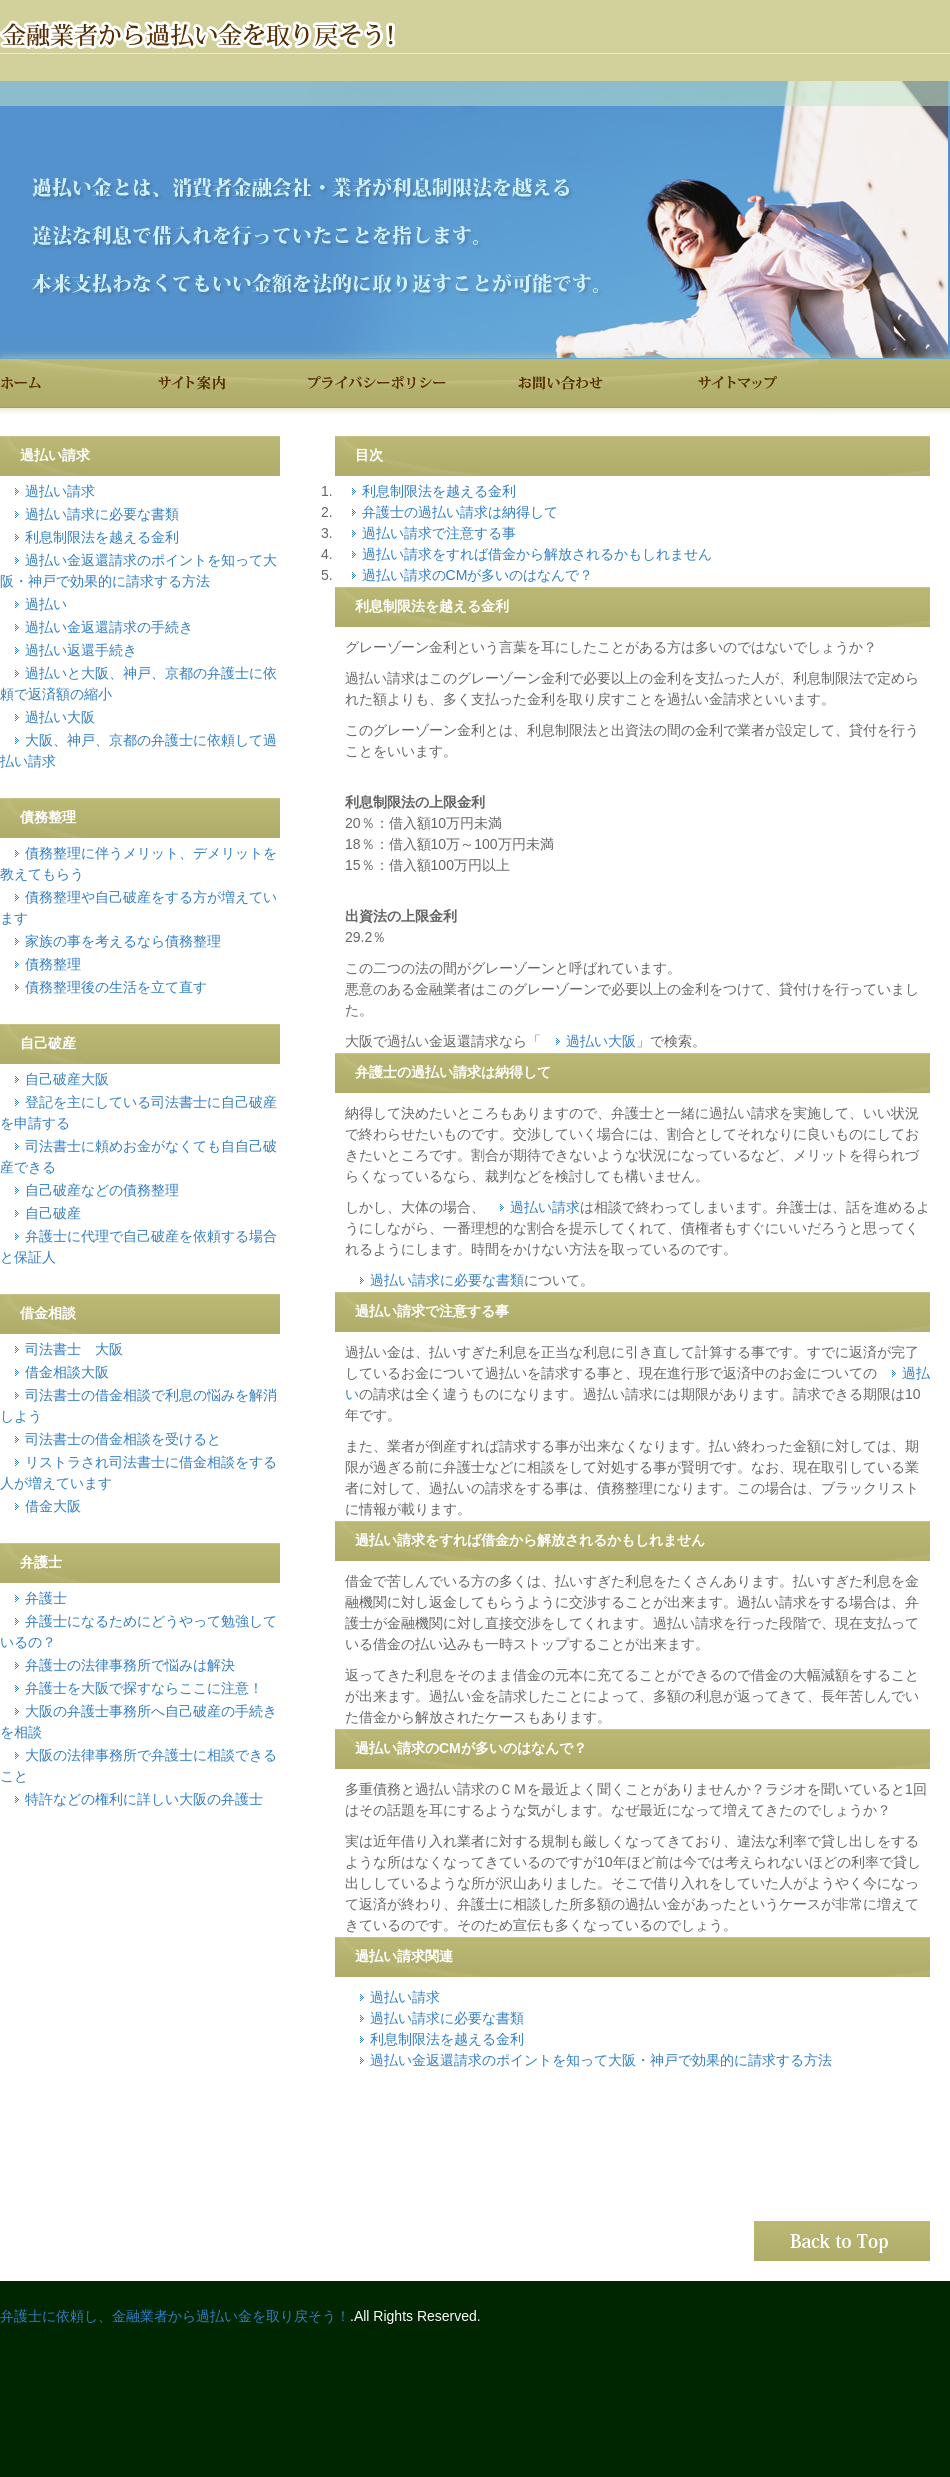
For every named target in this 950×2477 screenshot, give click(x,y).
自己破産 (53, 1213)
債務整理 (53, 964)
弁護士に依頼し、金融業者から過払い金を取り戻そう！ (175, 2316)
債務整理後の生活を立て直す (116, 987)
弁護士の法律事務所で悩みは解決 (130, 1665)
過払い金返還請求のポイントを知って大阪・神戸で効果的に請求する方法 (601, 2060)
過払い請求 (545, 1207)
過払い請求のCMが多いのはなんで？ (478, 575)
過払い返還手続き (81, 650)
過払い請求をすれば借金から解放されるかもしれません (537, 554)
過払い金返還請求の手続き (109, 627)
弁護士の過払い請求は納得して (460, 512)
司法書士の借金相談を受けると (123, 1439)
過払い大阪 (601, 1041)
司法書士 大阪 (74, 1349)
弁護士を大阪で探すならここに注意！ (144, 1688)
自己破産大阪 (67, 1079)
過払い (46, 604)
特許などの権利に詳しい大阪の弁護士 (144, 1799)
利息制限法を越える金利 (439, 491)
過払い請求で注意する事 (439, 533)
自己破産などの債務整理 (102, 1190)
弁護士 (46, 1598)
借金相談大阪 (67, 1372)
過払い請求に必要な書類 (447, 1280)
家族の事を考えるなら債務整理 (123, 941)
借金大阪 (53, 1506)
